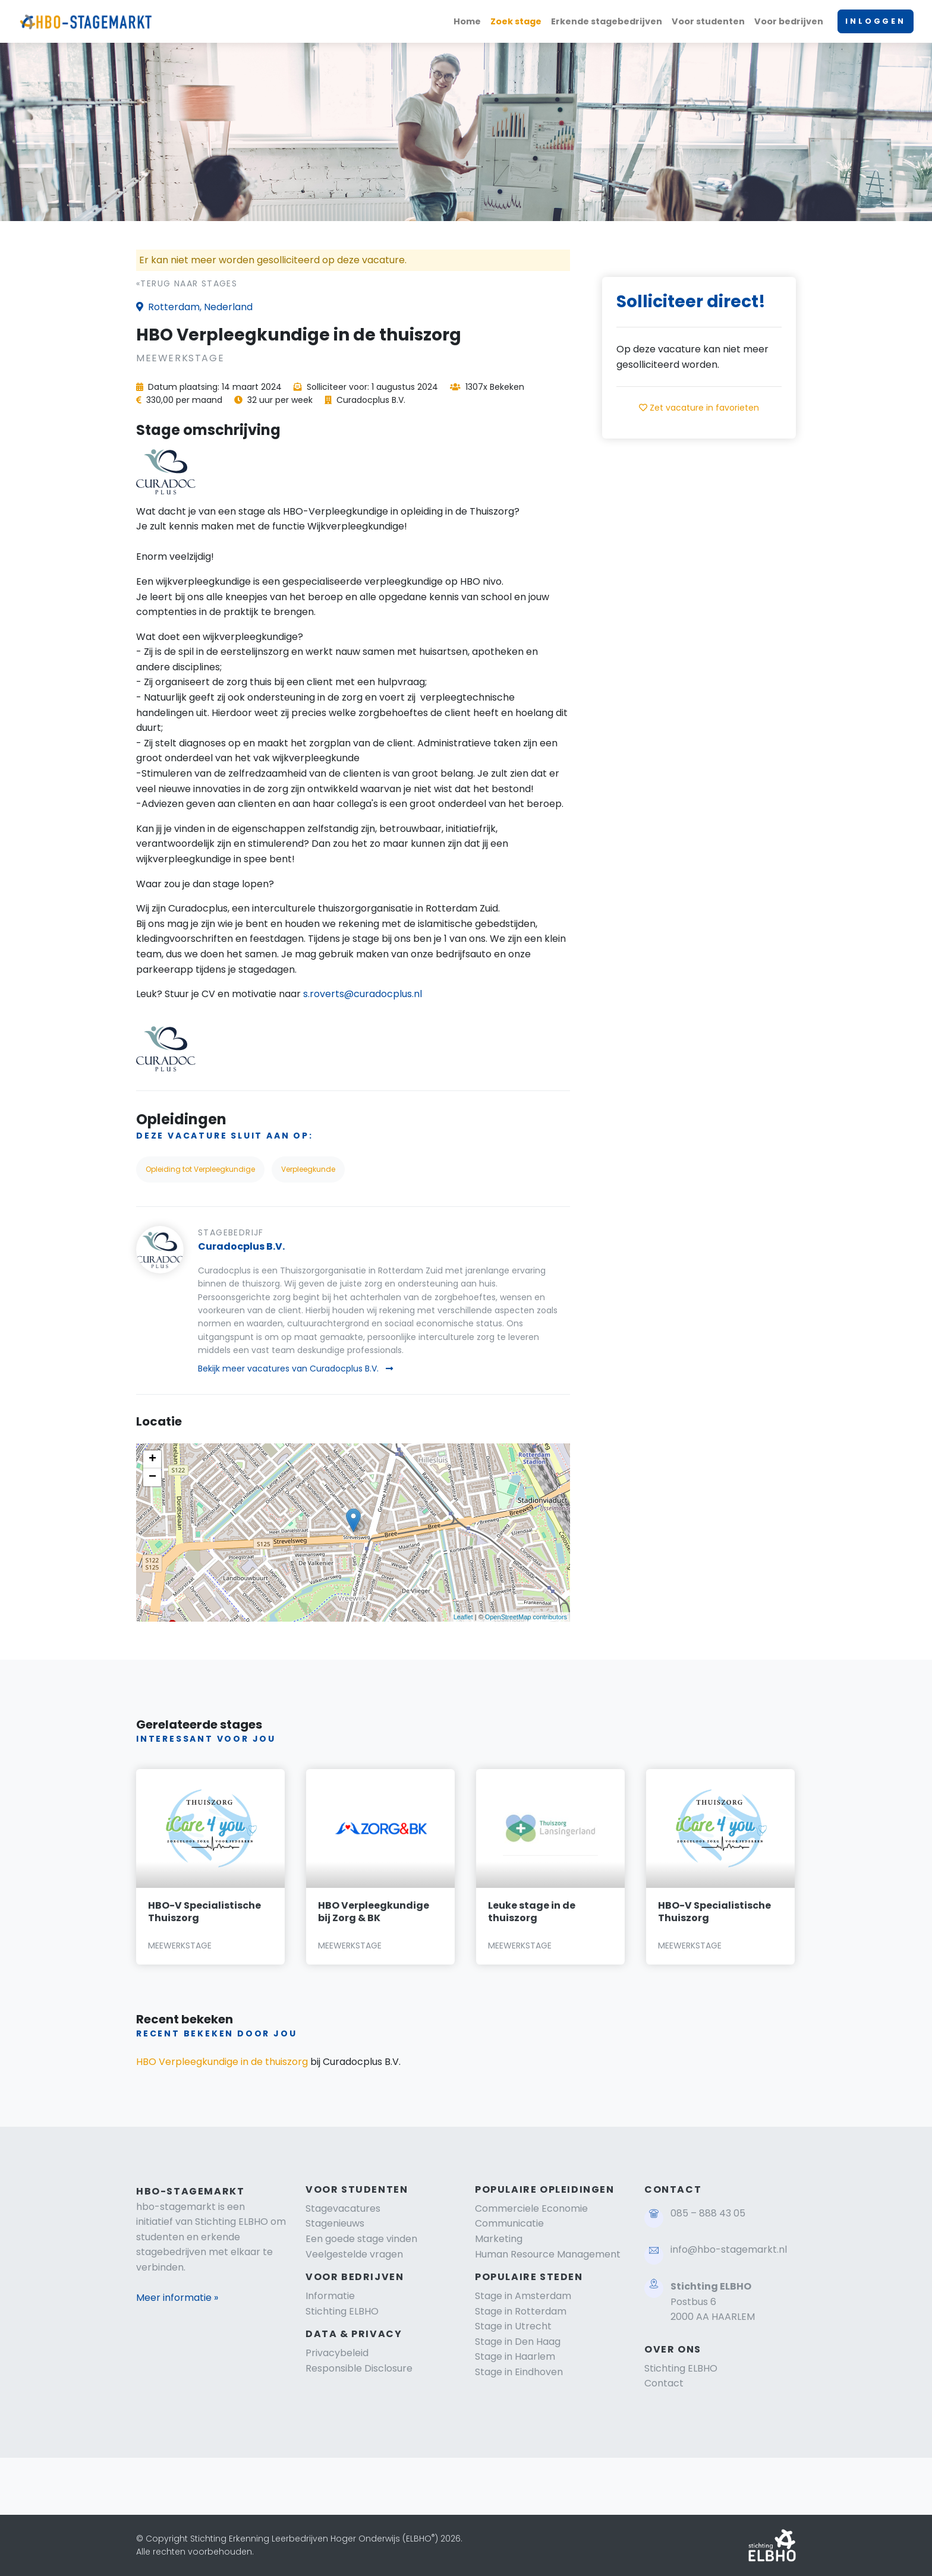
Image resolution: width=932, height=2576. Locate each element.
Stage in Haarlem (515, 2356)
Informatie (330, 2296)
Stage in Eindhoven (519, 2372)
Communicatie (509, 2223)
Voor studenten (708, 21)
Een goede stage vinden (361, 2239)
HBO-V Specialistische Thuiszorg (204, 1912)
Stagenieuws (335, 2223)
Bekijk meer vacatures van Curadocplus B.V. (295, 1368)
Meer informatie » (177, 2297)
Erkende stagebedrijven (606, 21)
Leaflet (463, 1616)
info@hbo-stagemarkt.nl (728, 2249)
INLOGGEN (875, 21)
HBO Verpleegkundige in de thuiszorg (222, 2062)
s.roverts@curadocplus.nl (362, 994)
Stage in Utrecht (513, 2326)
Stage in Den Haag (518, 2341)
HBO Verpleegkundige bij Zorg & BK (373, 1912)
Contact (664, 2383)
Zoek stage (515, 21)
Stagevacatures (343, 2208)
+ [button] (152, 1459)
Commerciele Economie (531, 2208)
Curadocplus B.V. (241, 1246)
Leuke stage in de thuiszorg (531, 1912)
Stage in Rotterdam (520, 2311)
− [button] (152, 1477)
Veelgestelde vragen (354, 2254)
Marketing (498, 2239)
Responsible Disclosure (359, 2368)
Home (467, 21)
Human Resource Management (548, 2254)
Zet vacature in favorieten (699, 408)
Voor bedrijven (788, 21)
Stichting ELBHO (342, 2311)
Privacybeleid (337, 2353)
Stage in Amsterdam (523, 2296)
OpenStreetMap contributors (526, 1616)
